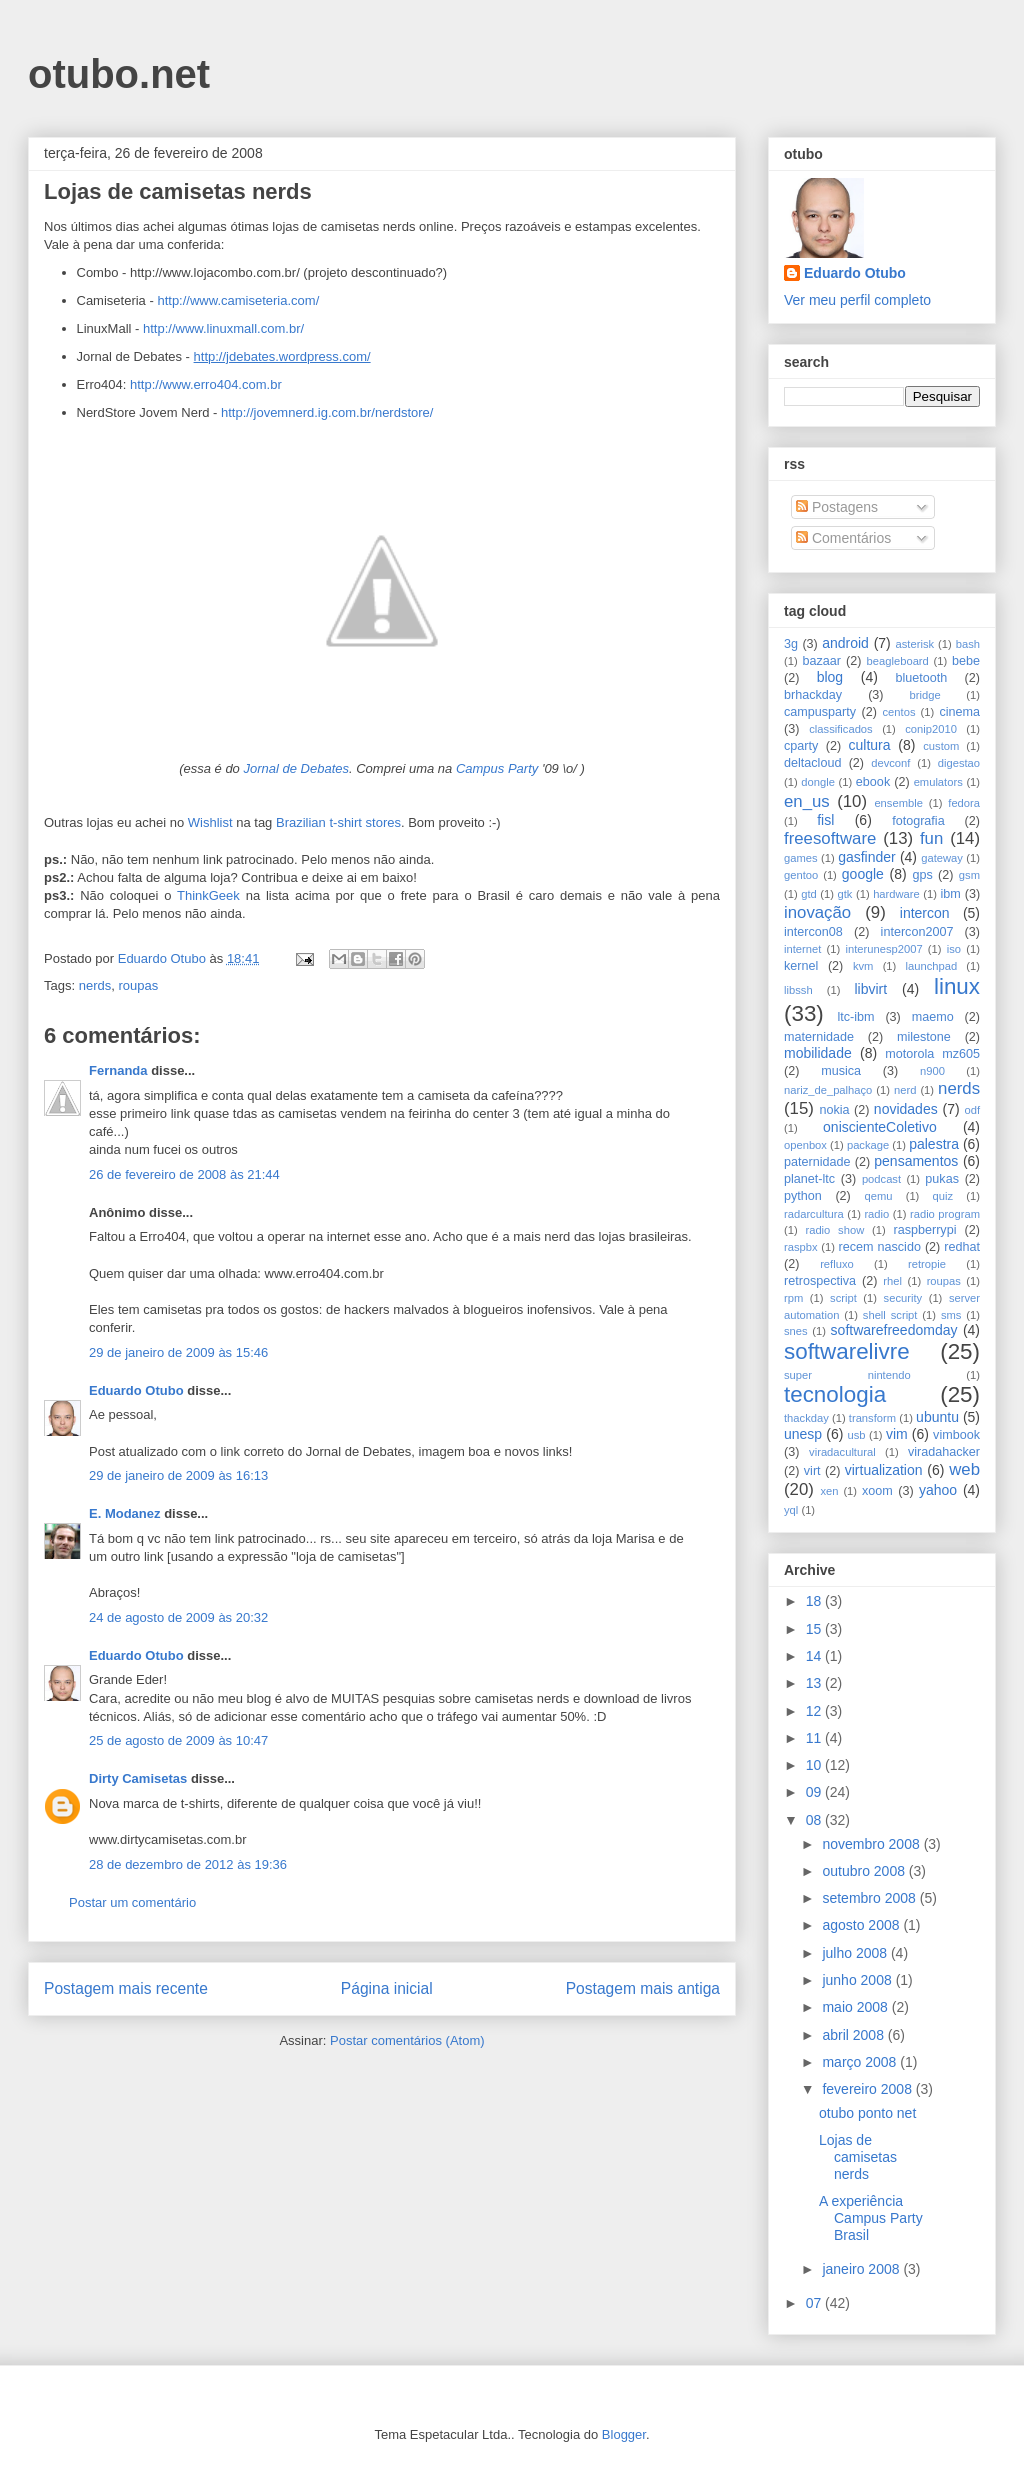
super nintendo (847, 1375)
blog (830, 677)
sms (951, 1315)
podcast (881, 1179)
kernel (801, 966)
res (392, 822)
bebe (966, 661)
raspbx (801, 1247)
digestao (959, 763)
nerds (95, 985)
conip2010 (931, 729)
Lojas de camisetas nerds (858, 2157)
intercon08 (813, 932)
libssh (798, 990)
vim (897, 1434)
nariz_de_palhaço (828, 1090)
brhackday (813, 695)
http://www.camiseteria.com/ (238, 300)
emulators (938, 782)
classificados (840, 729)
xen (829, 1491)
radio (876, 1214)
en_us (807, 801)
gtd (809, 894)
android (845, 643)
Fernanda (118, 1070)
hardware (896, 894)
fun (931, 838)
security (903, 1298)
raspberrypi (924, 1230)
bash (968, 644)
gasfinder (867, 857)
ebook (873, 782)
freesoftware (830, 838)
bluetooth (922, 678)
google (863, 874)
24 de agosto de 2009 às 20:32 (178, 1617)
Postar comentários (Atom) (407, 2040)
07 (815, 2303)
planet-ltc (809, 1179)
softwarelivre (847, 1351)
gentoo (801, 875)
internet (802, 949)
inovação (817, 912)
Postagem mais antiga (643, 1988)
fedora (964, 803)
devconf (890, 763)
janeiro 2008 (862, 2269)
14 (815, 1656)
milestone (924, 1037)
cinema (959, 712)
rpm (793, 1298)
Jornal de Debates (296, 768)
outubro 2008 (865, 1871)
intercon (925, 913)
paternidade (817, 1162)
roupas (138, 985)
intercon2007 (917, 932)
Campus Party (497, 768)
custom (941, 746)
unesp (803, 1434)
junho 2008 (858, 1980)
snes (796, 1331)
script (843, 1298)
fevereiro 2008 (868, 2089)
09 (815, 1792)
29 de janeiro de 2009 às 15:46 (178, 1352)
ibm (951, 894)
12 (815, 1711)
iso (954, 949)
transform (872, 1418)
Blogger (624, 2434)
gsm (969, 875)
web (964, 1469)
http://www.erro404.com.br (206, 384)
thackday (806, 1418)
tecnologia (835, 1394)
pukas (942, 1179)
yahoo (938, 1490)
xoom (877, 1491)
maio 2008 (856, 2007)
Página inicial (387, 1988)
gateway (942, 858)
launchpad (932, 966)
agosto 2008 (862, 1925)
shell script (890, 1315)
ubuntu (937, 1417)
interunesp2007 (883, 949)
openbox (805, 1145)
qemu (878, 1196)
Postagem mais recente (126, 1988)
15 (815, 1629)
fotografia (918, 821)
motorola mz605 (932, 1054)
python (803, 1196)
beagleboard (898, 661)
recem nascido (880, 1247)
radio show (834, 1230)
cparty (801, 746)
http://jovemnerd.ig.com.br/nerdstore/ (327, 412)
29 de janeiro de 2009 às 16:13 (178, 1475)
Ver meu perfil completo (857, 300)
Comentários (843, 538)
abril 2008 (854, 2035)
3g (791, 644)
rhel (892, 1281)
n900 (932, 1071)
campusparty (820, 712)
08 (815, 1820)
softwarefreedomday (894, 1330)
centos (899, 712)
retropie (927, 1264)
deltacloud (812, 763)
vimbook (956, 1435)
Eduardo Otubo (136, 1390)
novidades (906, 1109)
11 (815, 1738)
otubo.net (119, 74)
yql (791, 1510)
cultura (870, 745)
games (801, 858)
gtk (844, 894)
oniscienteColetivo (880, 1127)
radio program (945, 1214)
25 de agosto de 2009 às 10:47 (178, 1740)
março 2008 (861, 2062)
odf (972, 1110)
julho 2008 (856, 1953)
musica (841, 1071)
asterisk (915, 644)
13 (815, 1683)
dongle (818, 782)
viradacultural (842, 1452)
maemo (933, 1017)
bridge (925, 695)
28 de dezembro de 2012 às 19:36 (188, 1864)
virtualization (884, 1470)
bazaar (821, 661)
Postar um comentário (132, 1902)
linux (957, 986)
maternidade (819, 1037)
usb (857, 1435)
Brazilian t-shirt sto (329, 822)
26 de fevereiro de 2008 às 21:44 (184, 1174)
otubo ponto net (867, 2113)
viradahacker (944, 1452)
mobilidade (818, 1053)
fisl (825, 820)
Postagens (837, 507)
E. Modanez (125, 1513)
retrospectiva (820, 1281)
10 (815, 1765)
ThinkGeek (208, 895)
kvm (863, 966)
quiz (943, 1196)
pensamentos (916, 1161)
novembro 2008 (872, 1844)
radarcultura (814, 1214)
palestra (934, 1144)
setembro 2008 (870, 1898)
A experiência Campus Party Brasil (871, 2218)
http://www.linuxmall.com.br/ (223, 328)
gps (922, 875)
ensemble (898, 803)
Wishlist (210, 822)
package (868, 1145)
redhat (962, 1247)
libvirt (870, 989)
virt (812, 1471)
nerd (905, 1090)
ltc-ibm (855, 1017)
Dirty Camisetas (138, 1778)
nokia (834, 1110)
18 (815, 1601)
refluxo (837, 1264)
